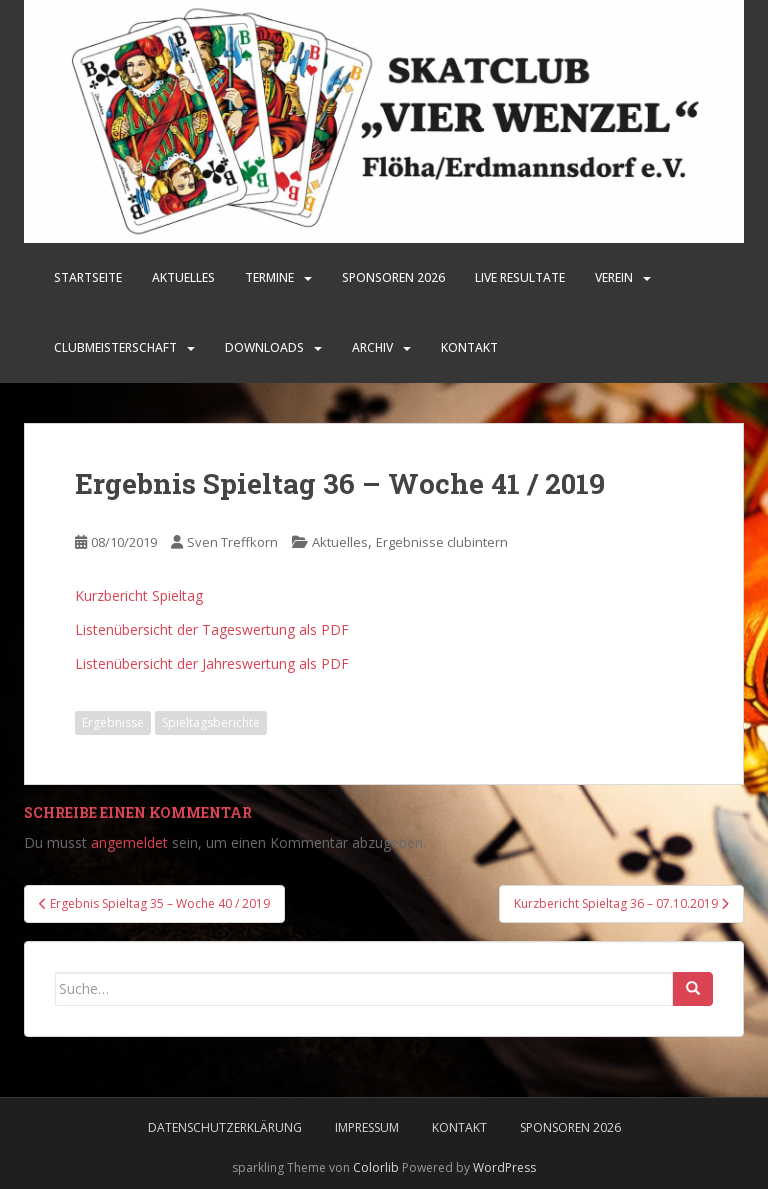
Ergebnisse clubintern (442, 542)
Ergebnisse (113, 722)
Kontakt (469, 347)
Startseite (88, 277)
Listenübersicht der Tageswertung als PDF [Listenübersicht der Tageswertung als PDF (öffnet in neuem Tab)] (212, 629)
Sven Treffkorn (232, 542)
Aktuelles (183, 277)
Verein (614, 277)
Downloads (264, 347)
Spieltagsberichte (211, 722)
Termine (269, 277)
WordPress (504, 1167)
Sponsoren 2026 (570, 1127)
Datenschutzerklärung (225, 1127)
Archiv (372, 347)
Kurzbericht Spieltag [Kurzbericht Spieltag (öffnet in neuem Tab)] (139, 595)
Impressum (367, 1127)
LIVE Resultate (520, 277)
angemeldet (129, 842)
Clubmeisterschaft (115, 347)
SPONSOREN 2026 (393, 277)
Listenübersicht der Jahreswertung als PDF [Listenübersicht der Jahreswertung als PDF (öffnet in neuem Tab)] (212, 663)
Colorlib (376, 1167)
